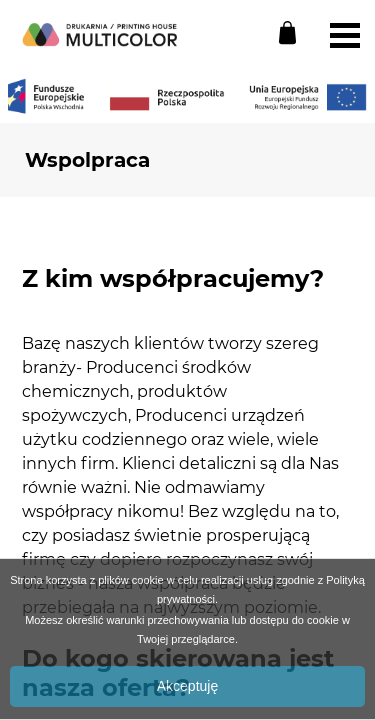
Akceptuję (187, 686)
